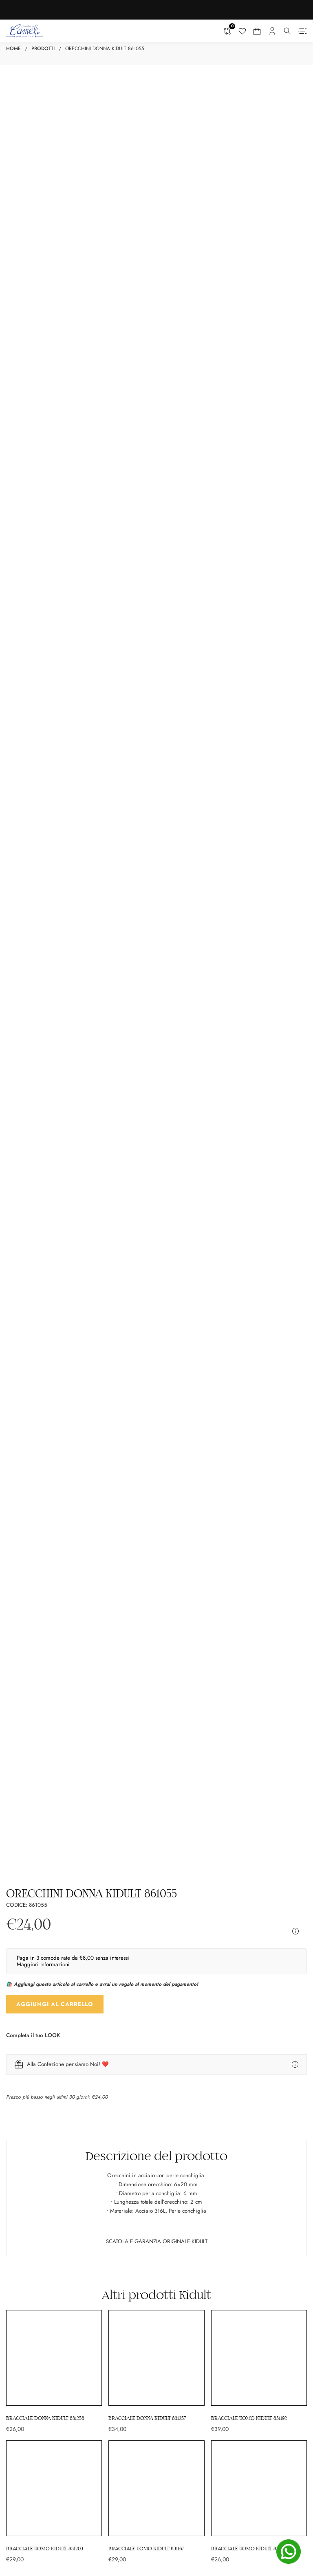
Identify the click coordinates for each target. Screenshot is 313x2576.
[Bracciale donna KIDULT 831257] (156, 1498)
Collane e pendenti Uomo (189, 2040)
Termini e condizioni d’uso (191, 2257)
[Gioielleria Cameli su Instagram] (137, 2490)
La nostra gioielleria (183, 2183)
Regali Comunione (28, 2099)
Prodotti (43, 48)
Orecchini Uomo (179, 2058)
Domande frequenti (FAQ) (190, 2284)
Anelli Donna (21, 2049)
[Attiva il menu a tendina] (287, 31)
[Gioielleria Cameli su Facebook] (120, 2490)
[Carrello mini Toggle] (257, 31)
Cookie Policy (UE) (181, 2301)
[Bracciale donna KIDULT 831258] (54, 1498)
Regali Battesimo (25, 2090)
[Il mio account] (272, 31)
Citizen (168, 2125)
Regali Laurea (22, 2116)
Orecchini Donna (26, 2040)
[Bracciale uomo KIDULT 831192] (259, 1498)
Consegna (171, 2248)
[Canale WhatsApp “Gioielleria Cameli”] (156, 2513)
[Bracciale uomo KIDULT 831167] (156, 1628)
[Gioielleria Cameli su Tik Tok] (175, 2490)
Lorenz (167, 2099)
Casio (166, 2090)
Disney (167, 2116)
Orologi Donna (23, 2058)
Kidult (195, 1421)
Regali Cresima (24, 2107)
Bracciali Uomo (177, 2023)
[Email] (156, 1853)
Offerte (168, 2192)
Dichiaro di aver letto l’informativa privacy (155, 1883)
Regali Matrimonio (28, 2125)
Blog (165, 2201)
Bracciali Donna (24, 2023)
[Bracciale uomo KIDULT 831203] (54, 1628)
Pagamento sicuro (180, 2266)
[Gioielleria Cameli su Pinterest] (192, 2490)
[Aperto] (302, 31)
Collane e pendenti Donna (36, 2031)
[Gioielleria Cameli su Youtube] (156, 2490)
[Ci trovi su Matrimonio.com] (67, 2343)
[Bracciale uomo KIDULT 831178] (259, 1628)
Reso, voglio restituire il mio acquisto (203, 2275)
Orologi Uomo (176, 2031)
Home (13, 48)
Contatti (168, 2210)
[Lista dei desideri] (242, 31)
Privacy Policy (176, 2292)
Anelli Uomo (174, 2049)
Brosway (169, 2107)
